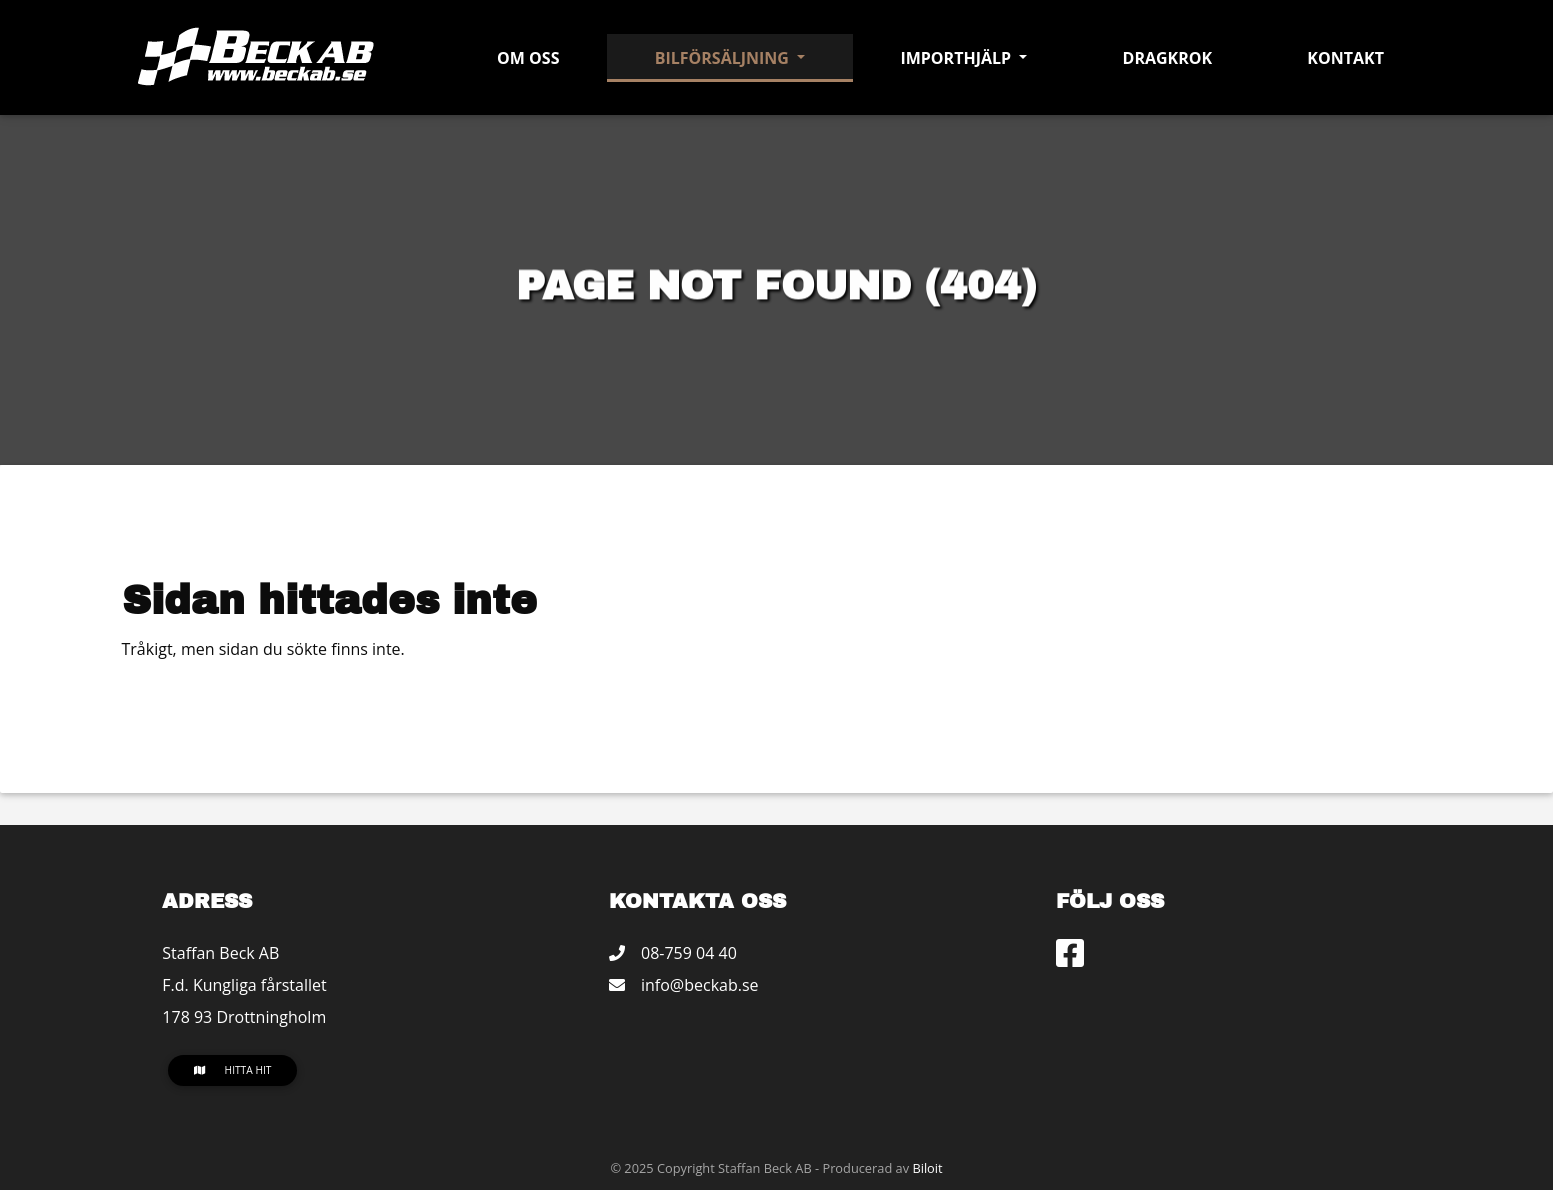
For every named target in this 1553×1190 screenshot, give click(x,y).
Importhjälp (957, 58)
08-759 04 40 (689, 953)
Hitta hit (233, 1070)
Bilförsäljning (724, 58)
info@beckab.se (700, 985)
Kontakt (1345, 58)
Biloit (927, 1168)
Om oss (528, 58)
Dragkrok (1168, 58)
